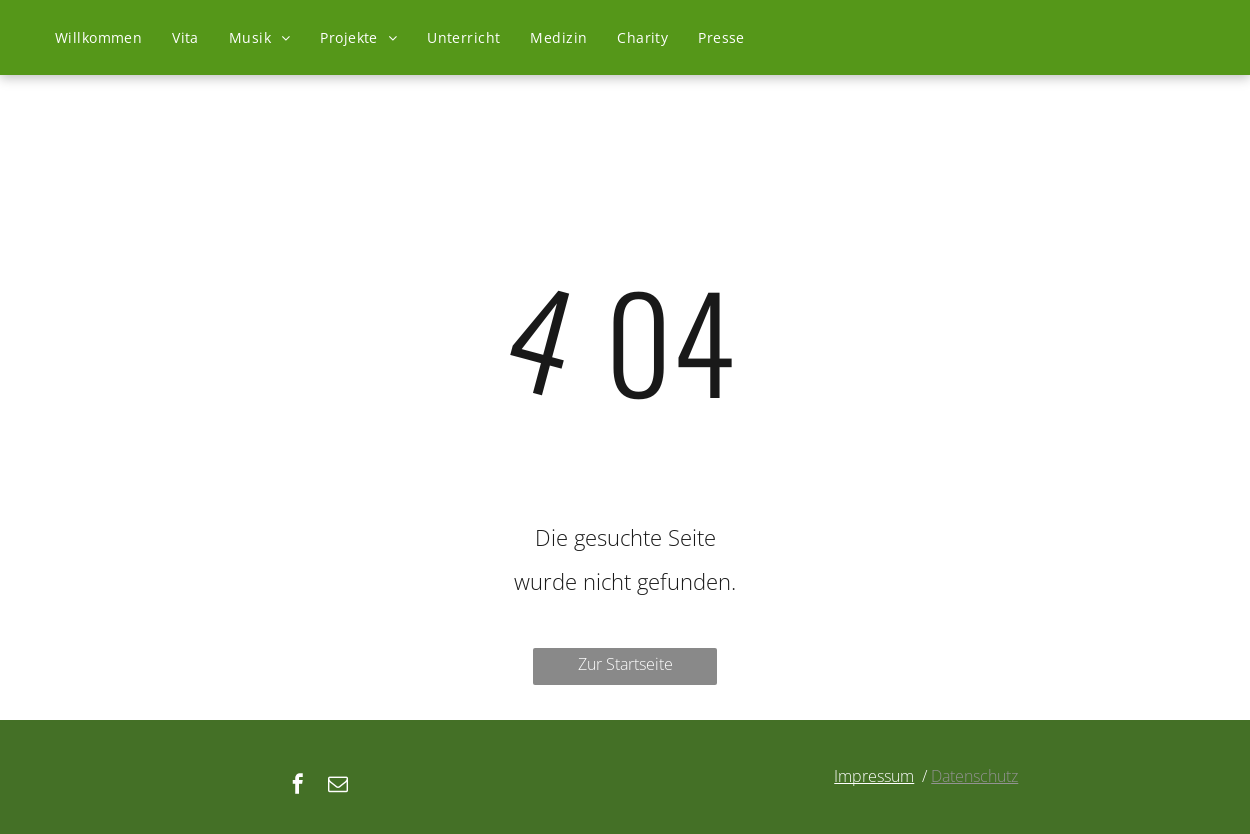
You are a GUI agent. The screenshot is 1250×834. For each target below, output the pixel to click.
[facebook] (298, 786)
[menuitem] (98, 38)
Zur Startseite (625, 664)
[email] (338, 786)
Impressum (874, 776)
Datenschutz (974, 776)
